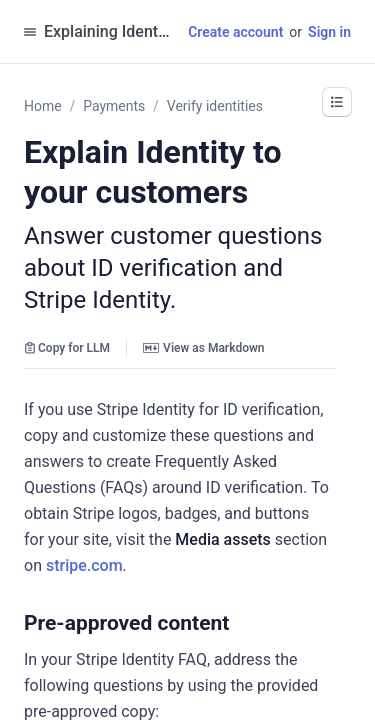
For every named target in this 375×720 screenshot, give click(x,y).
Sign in (329, 32)
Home (43, 106)
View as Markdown (203, 348)
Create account (235, 32)
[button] (239, 623)
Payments (114, 106)
